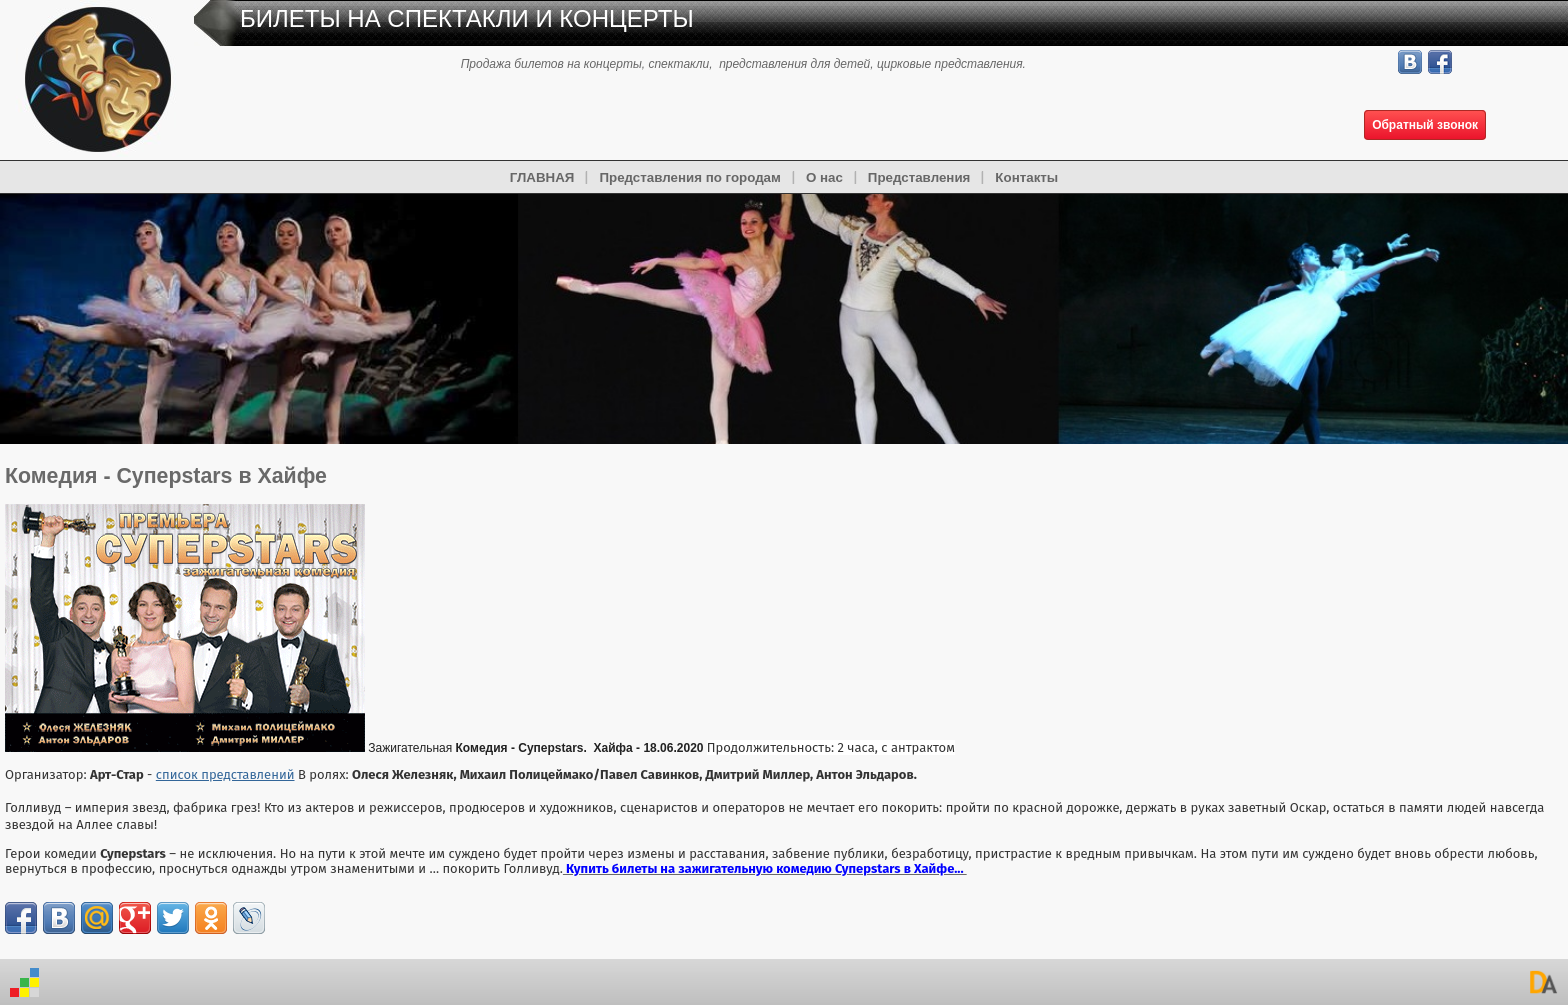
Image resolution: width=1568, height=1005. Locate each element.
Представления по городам (689, 177)
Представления (919, 177)
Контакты (1026, 177)
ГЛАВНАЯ (542, 177)
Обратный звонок (1425, 125)
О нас (824, 177)
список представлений (225, 774)
